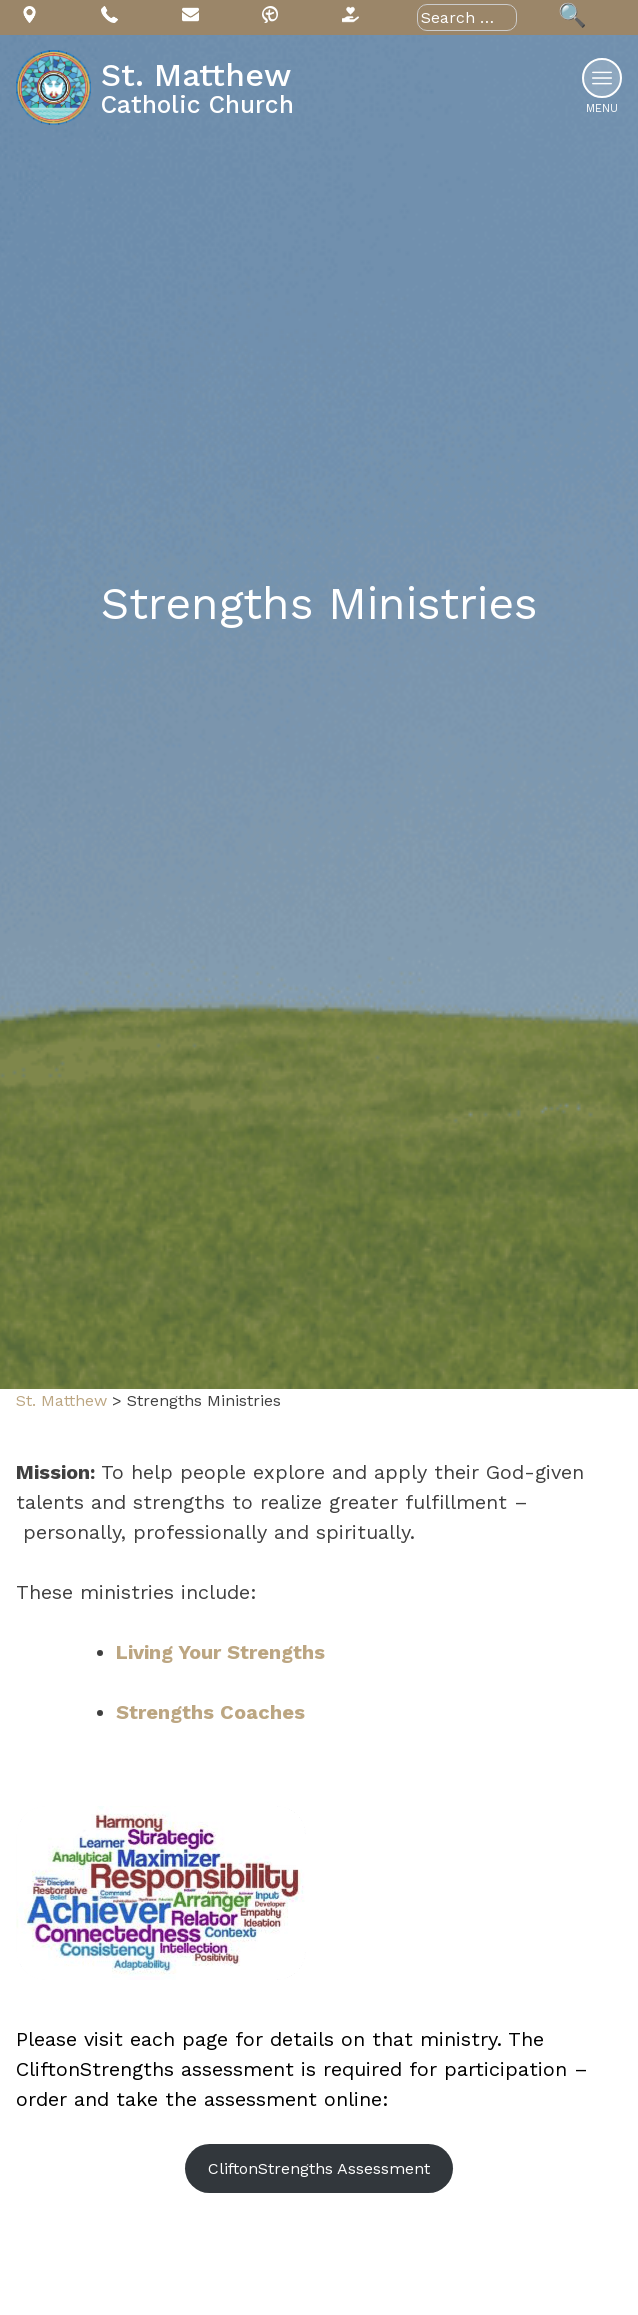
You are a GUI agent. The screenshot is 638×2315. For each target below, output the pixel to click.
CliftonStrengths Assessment (319, 2168)
